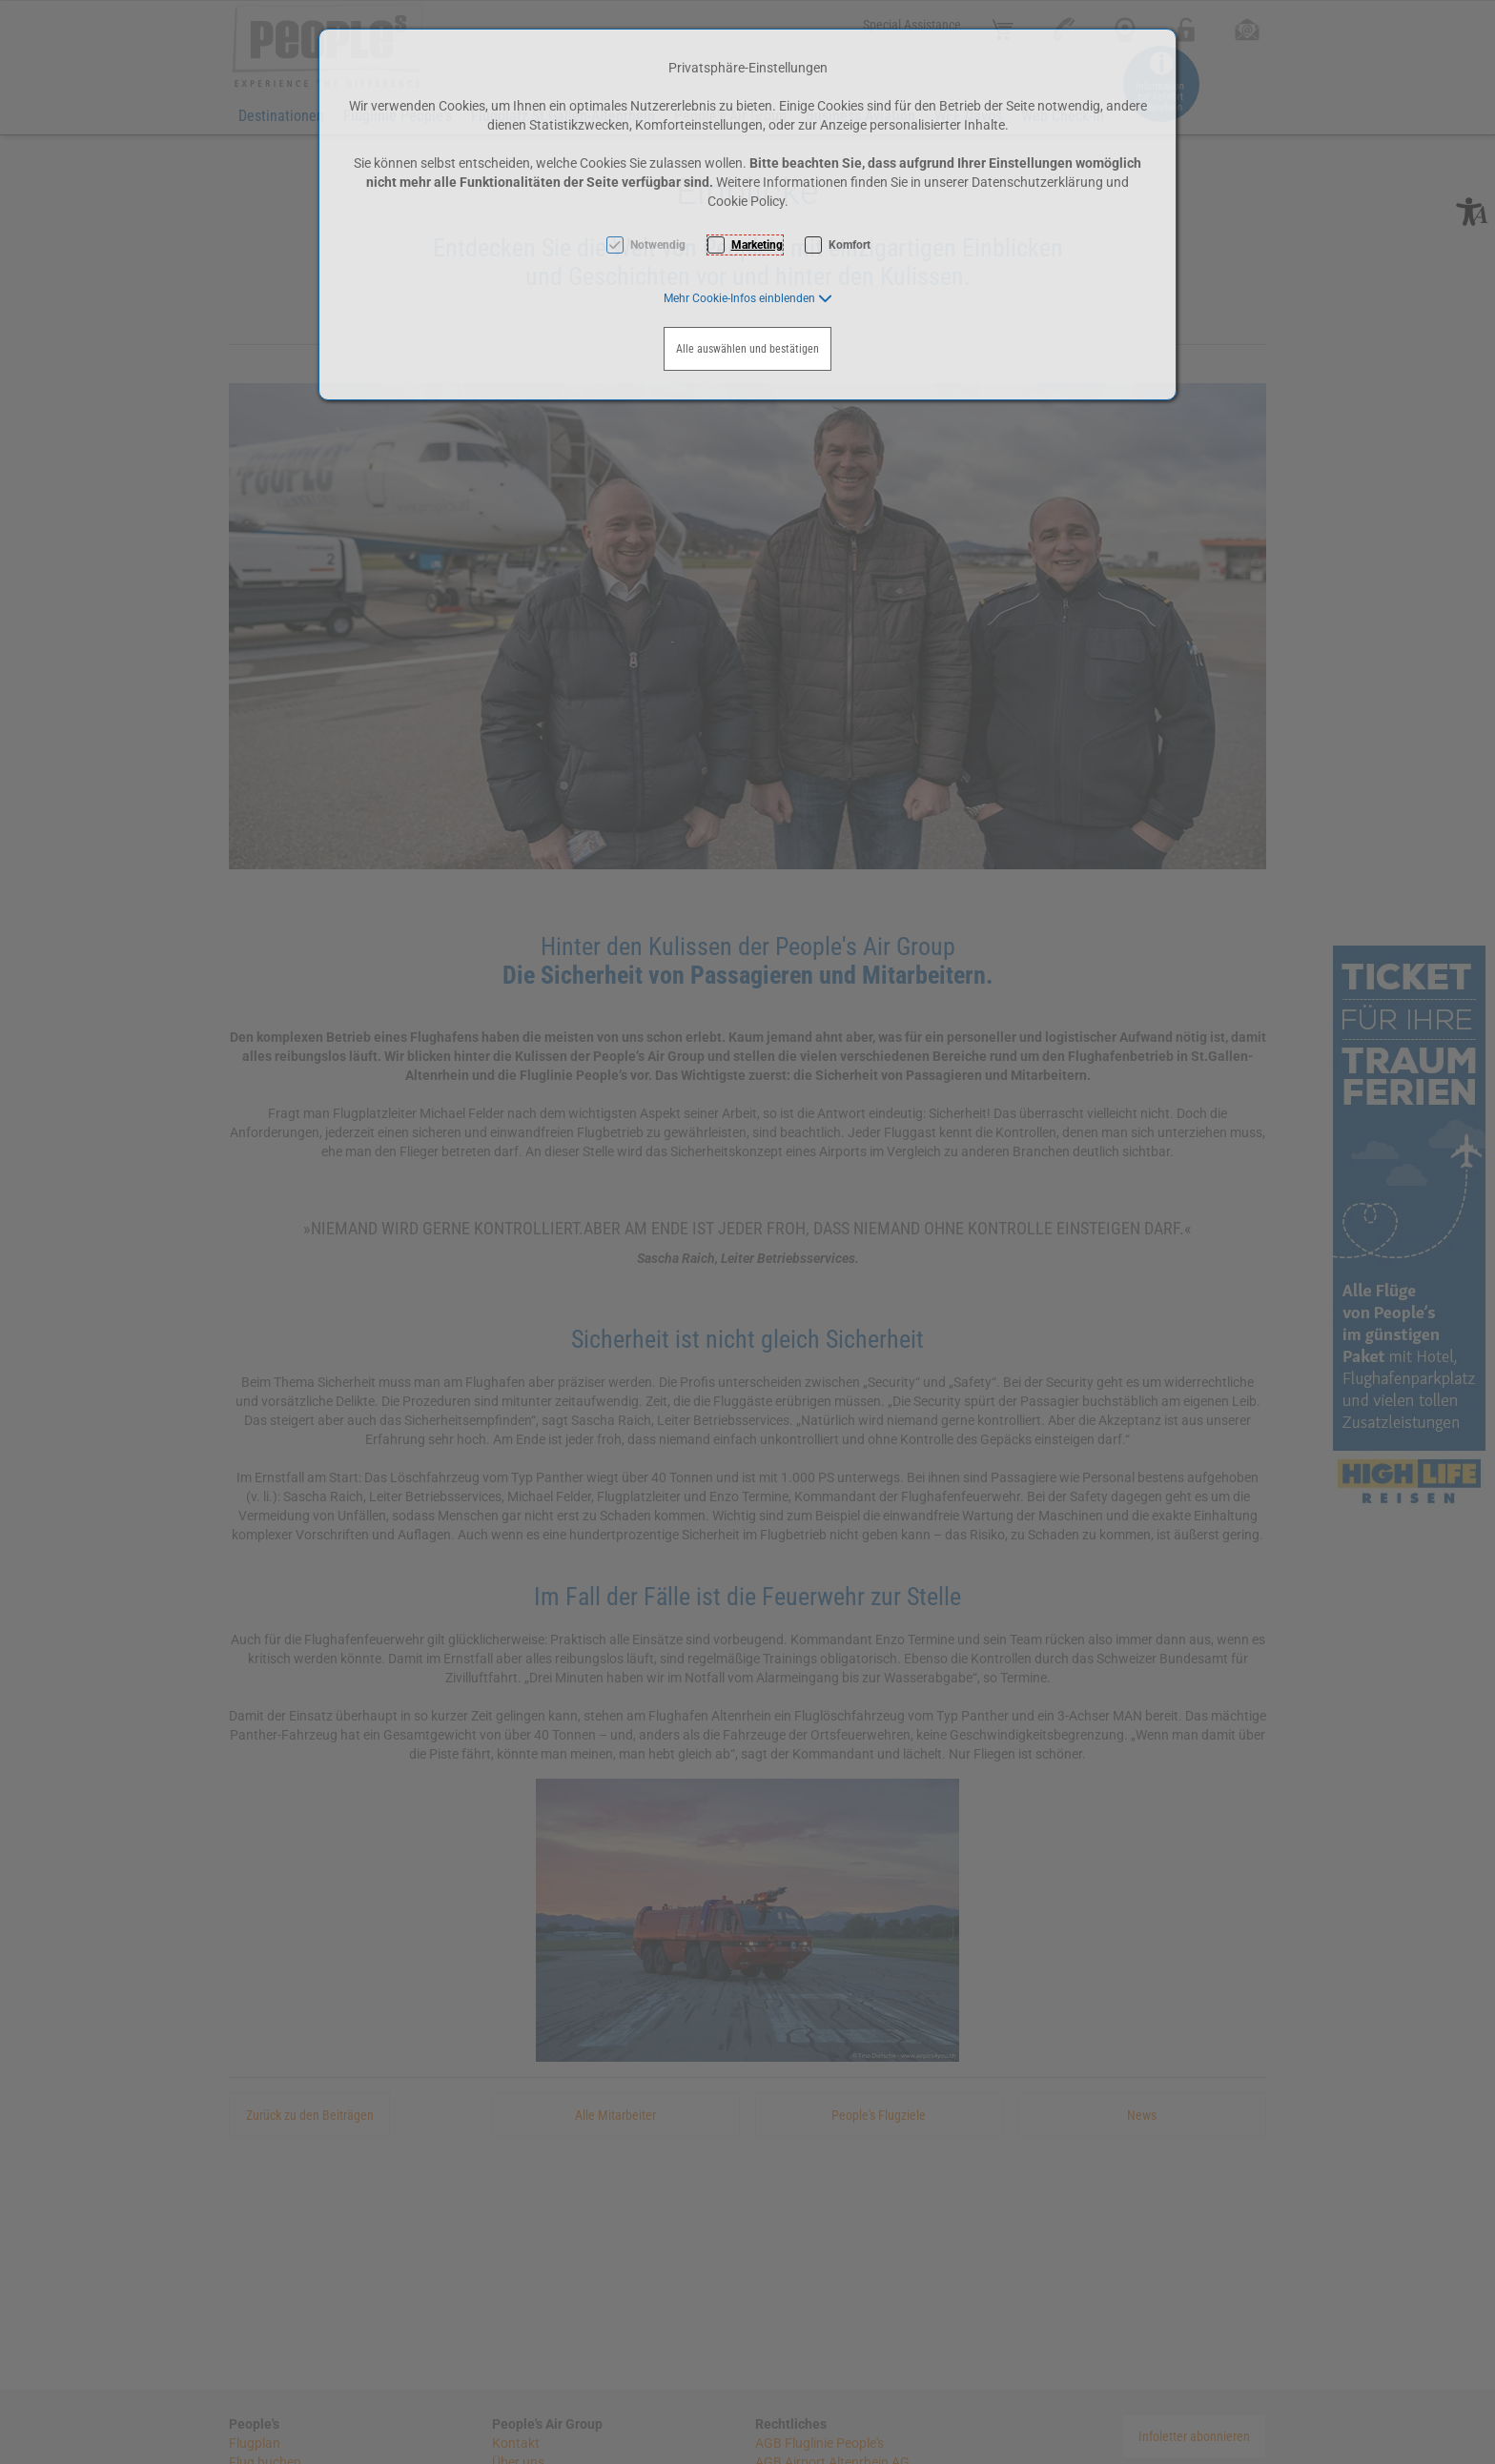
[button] (748, 298)
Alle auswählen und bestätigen (747, 349)
